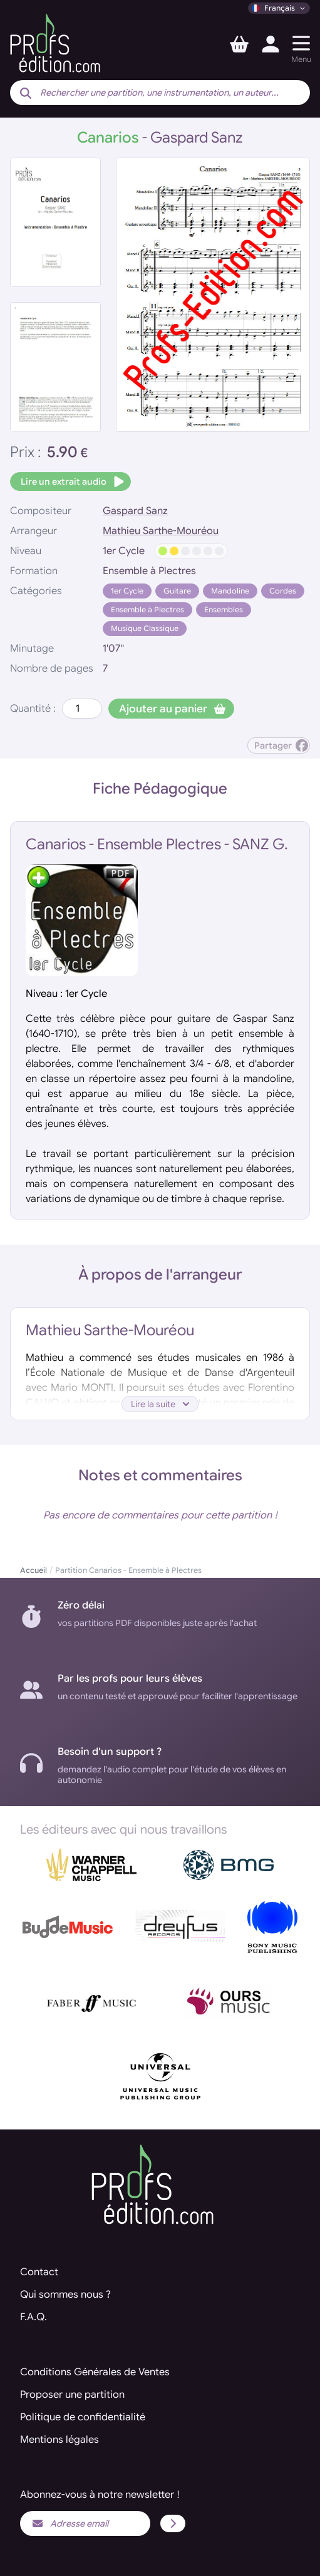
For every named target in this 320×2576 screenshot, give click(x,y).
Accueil (33, 1570)
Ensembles (223, 609)
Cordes (282, 590)
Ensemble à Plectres (147, 609)
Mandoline (230, 590)
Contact (39, 2272)
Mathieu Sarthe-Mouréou (161, 531)
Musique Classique (144, 628)
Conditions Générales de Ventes (95, 2372)
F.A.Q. (33, 2317)
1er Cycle (127, 590)
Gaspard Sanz (135, 511)
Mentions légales (59, 2439)
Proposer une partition (72, 2394)
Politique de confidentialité (82, 2417)
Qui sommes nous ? (65, 2294)
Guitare (177, 590)
